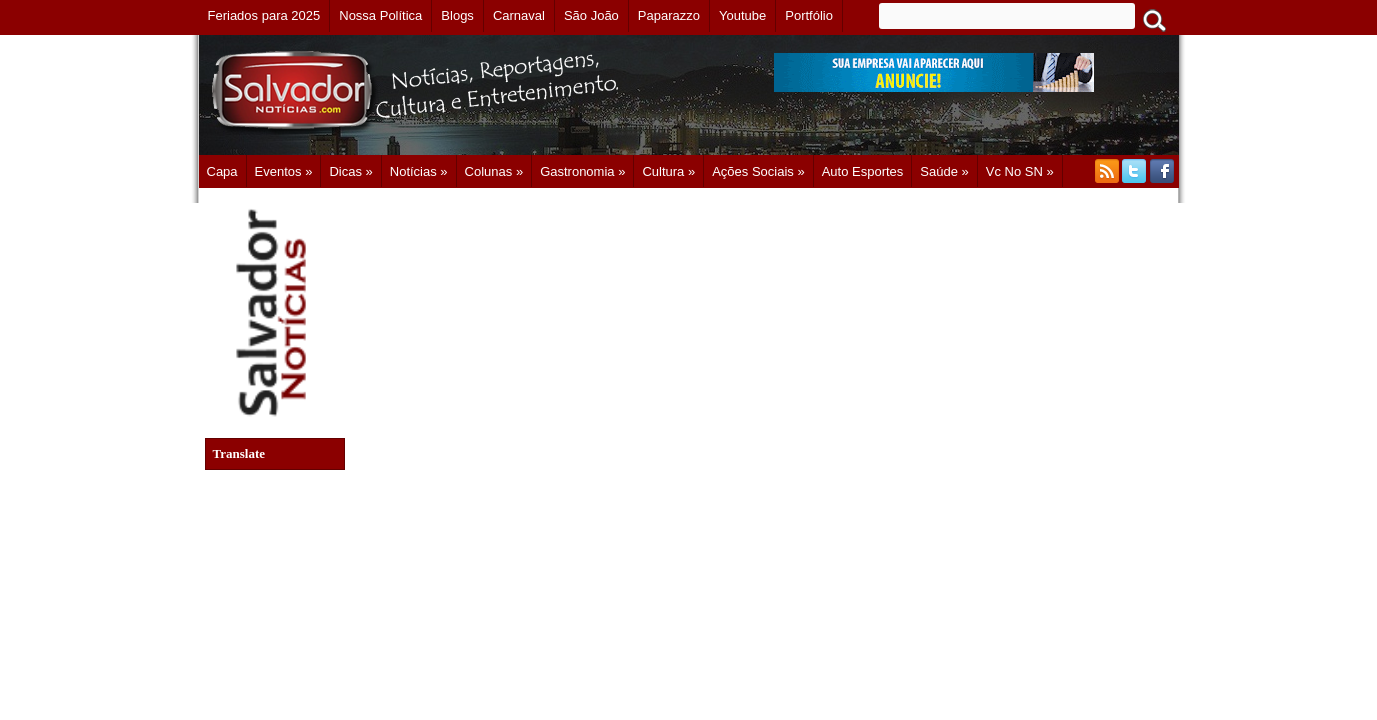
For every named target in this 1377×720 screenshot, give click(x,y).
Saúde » (944, 171)
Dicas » (350, 171)
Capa (222, 171)
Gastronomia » (582, 171)
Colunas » (494, 171)
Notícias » (419, 171)
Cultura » (668, 171)
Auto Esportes (863, 171)
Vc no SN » (1020, 171)
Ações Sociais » (758, 171)
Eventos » (284, 171)
